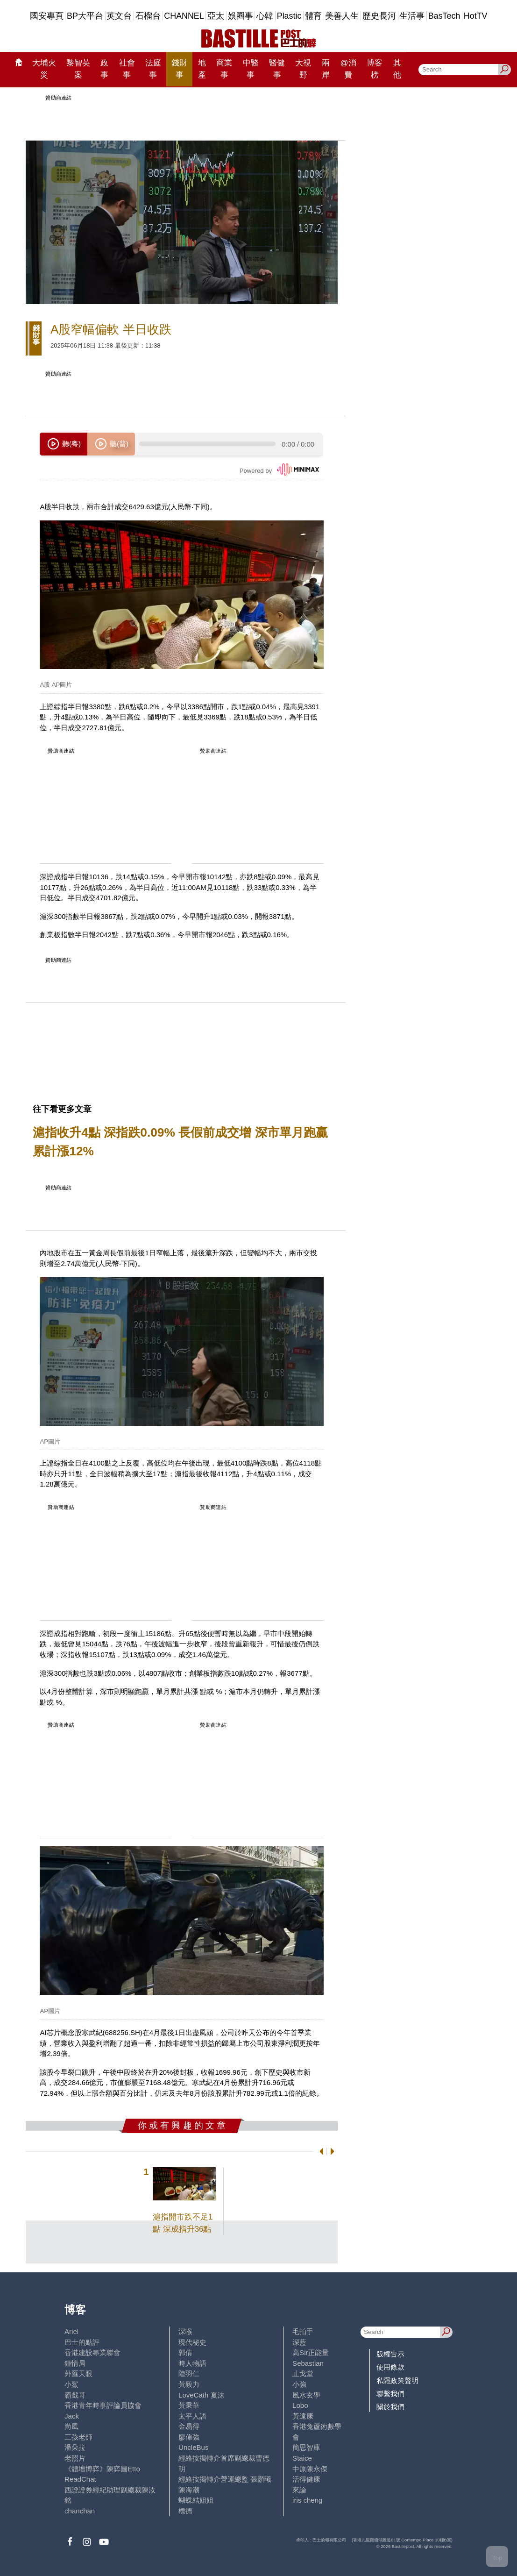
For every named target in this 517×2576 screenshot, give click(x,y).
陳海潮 (188, 2490)
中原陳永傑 (309, 2469)
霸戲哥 (74, 2395)
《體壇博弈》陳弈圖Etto (102, 2469)
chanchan (79, 2511)
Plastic (289, 16)
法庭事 (153, 68)
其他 (397, 68)
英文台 (119, 16)
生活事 (412, 16)
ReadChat (80, 2479)
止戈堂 (302, 2373)
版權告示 (390, 2354)
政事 (104, 68)
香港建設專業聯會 (92, 2352)
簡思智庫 (306, 2447)
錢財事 (179, 68)
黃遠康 (302, 2416)
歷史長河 (379, 16)
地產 (202, 68)
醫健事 (277, 68)
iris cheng (307, 2500)
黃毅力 (188, 2384)
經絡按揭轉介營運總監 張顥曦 (224, 2479)
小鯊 (71, 2384)
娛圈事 (240, 16)
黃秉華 (188, 2405)
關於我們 (390, 2407)
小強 (299, 2384)
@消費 (348, 68)
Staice (302, 2458)
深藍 (299, 2342)
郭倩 (185, 2352)
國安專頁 (47, 16)
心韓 (264, 16)
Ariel (71, 2331)
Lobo (300, 2405)
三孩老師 (78, 2437)
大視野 (303, 68)
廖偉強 (188, 2437)
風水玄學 (306, 2395)
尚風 (71, 2426)
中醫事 (251, 68)
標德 (185, 2511)
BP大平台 (85, 16)
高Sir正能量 (310, 2352)
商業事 (224, 68)
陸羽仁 (188, 2373)
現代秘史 (192, 2342)
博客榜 (374, 68)
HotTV (476, 16)
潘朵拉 (74, 2447)
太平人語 (192, 2416)
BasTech (444, 16)
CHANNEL (184, 16)
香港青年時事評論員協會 (103, 2405)
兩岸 (326, 68)
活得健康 (306, 2479)
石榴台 (148, 16)
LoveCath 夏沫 (201, 2395)
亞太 (215, 16)
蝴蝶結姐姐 (195, 2500)
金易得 (188, 2426)
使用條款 (390, 2367)
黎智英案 (78, 68)
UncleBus (193, 2447)
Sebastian (308, 2363)
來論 (299, 2490)
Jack (71, 2416)
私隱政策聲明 (397, 2380)
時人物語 (192, 2363)
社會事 (127, 68)
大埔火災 (44, 68)
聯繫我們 (390, 2394)
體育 (313, 16)
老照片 (74, 2458)
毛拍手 (302, 2331)
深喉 (185, 2331)
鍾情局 (74, 2363)
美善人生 (342, 16)
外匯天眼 (78, 2373)
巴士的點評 (81, 2342)
